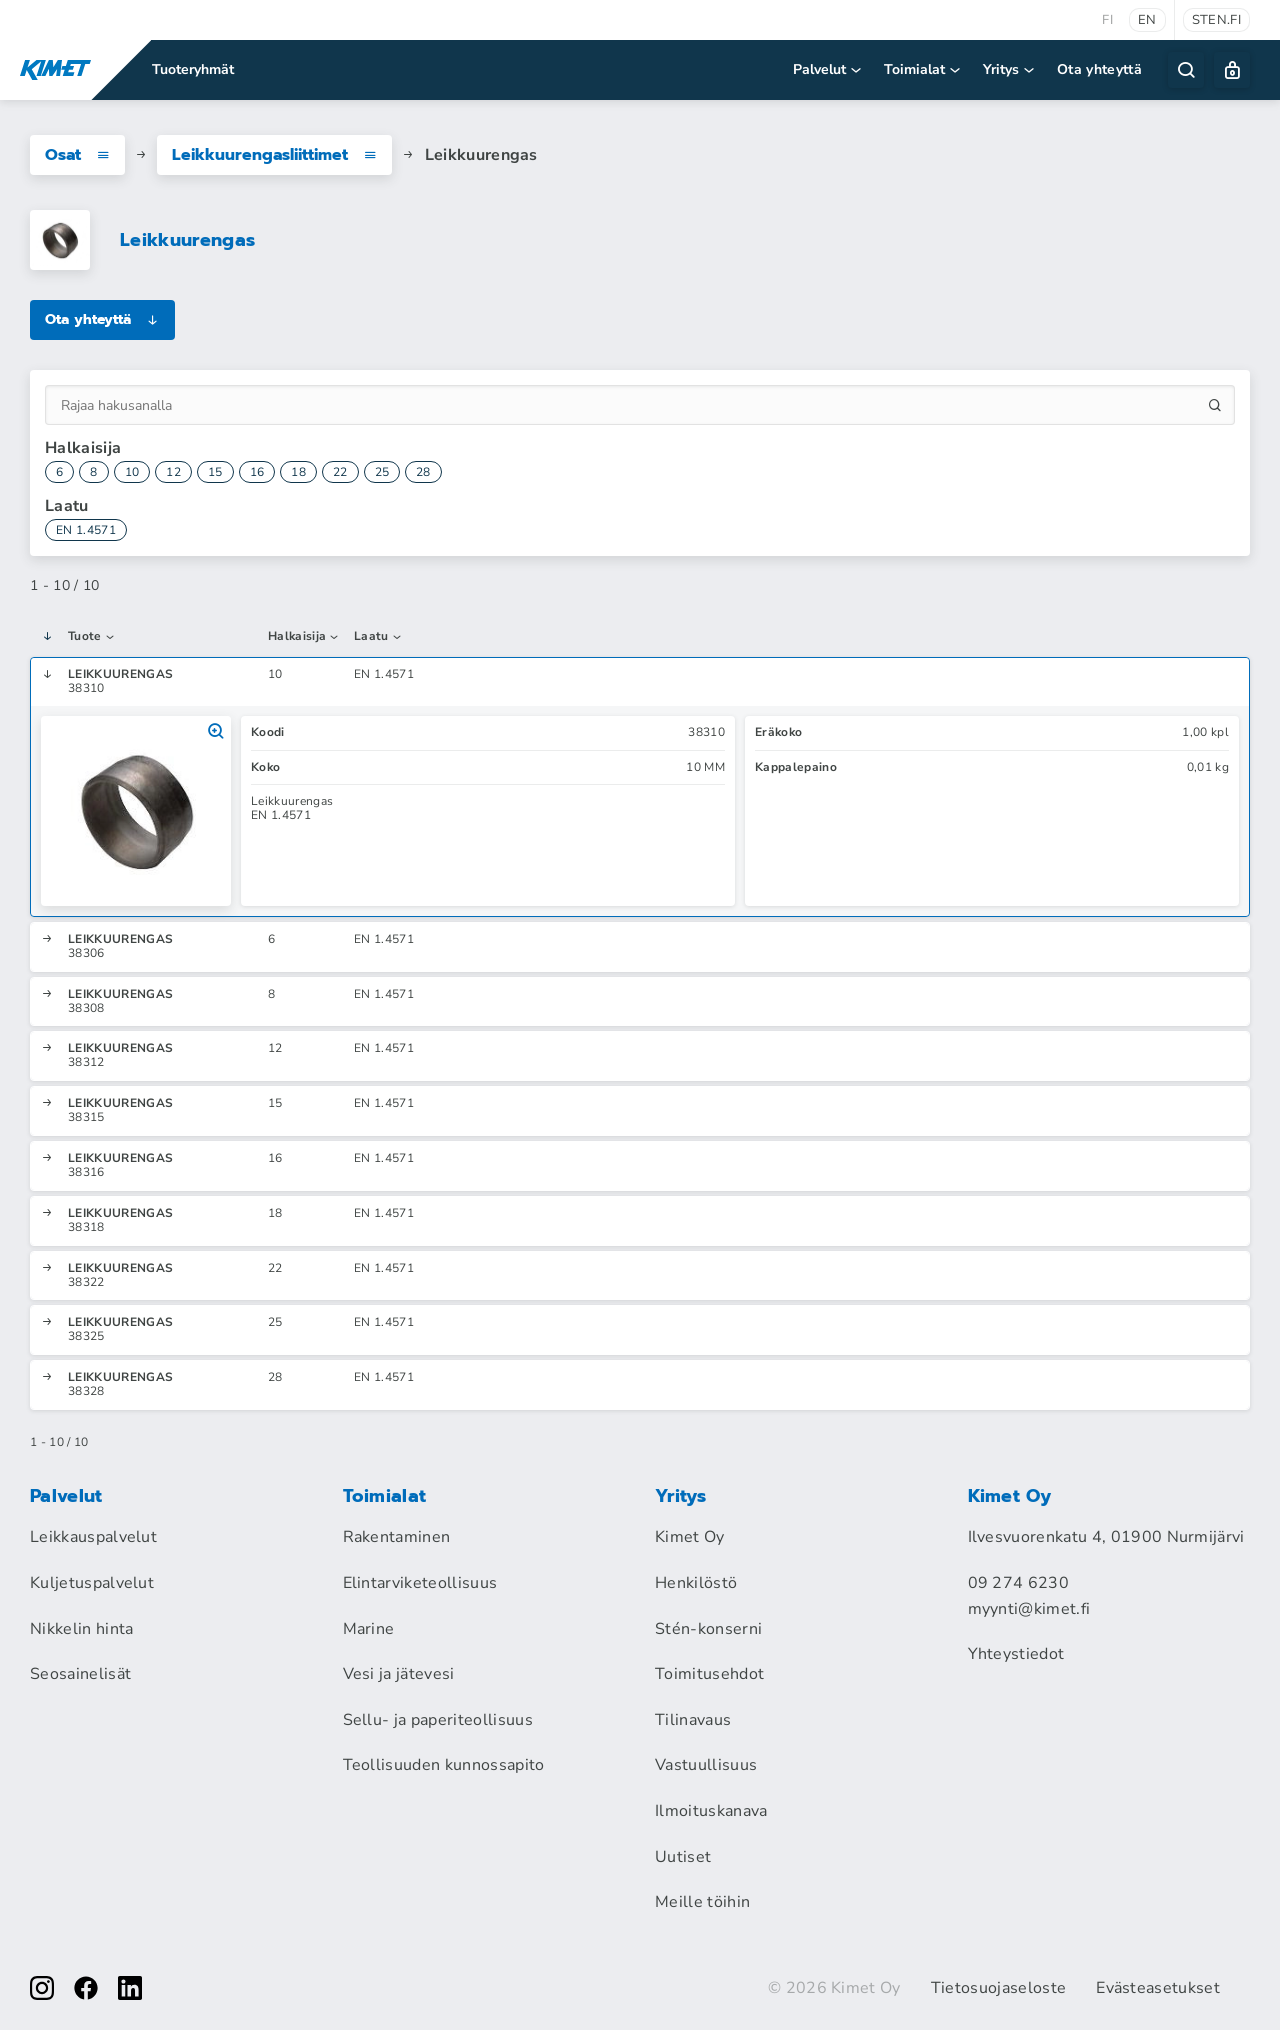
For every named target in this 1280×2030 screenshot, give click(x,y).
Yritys (1010, 69)
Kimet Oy (690, 1537)
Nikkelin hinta (81, 1629)
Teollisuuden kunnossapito (444, 1765)
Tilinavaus (693, 1720)
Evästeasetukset (1158, 1988)
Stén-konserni (708, 1629)
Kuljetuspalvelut (92, 1583)
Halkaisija (304, 637)
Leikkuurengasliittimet (274, 155)
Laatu (378, 637)
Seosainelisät (80, 1674)
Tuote (92, 637)
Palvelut (828, 69)
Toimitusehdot (709, 1674)
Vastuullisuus (706, 1765)
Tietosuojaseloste (998, 1988)
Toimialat (923, 69)
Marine (369, 1629)
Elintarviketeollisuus (420, 1583)
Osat (77, 155)
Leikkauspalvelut (93, 1537)
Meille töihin (702, 1902)
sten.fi (1216, 20)
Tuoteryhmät (193, 69)
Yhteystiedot (1016, 1654)
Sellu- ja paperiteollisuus (438, 1720)
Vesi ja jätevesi (399, 1674)
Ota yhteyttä (1099, 69)
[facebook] (86, 1988)
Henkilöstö (696, 1583)
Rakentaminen (397, 1537)
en (1147, 20)
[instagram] (42, 1988)
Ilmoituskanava (711, 1811)
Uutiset (683, 1857)
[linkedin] (130, 1988)
